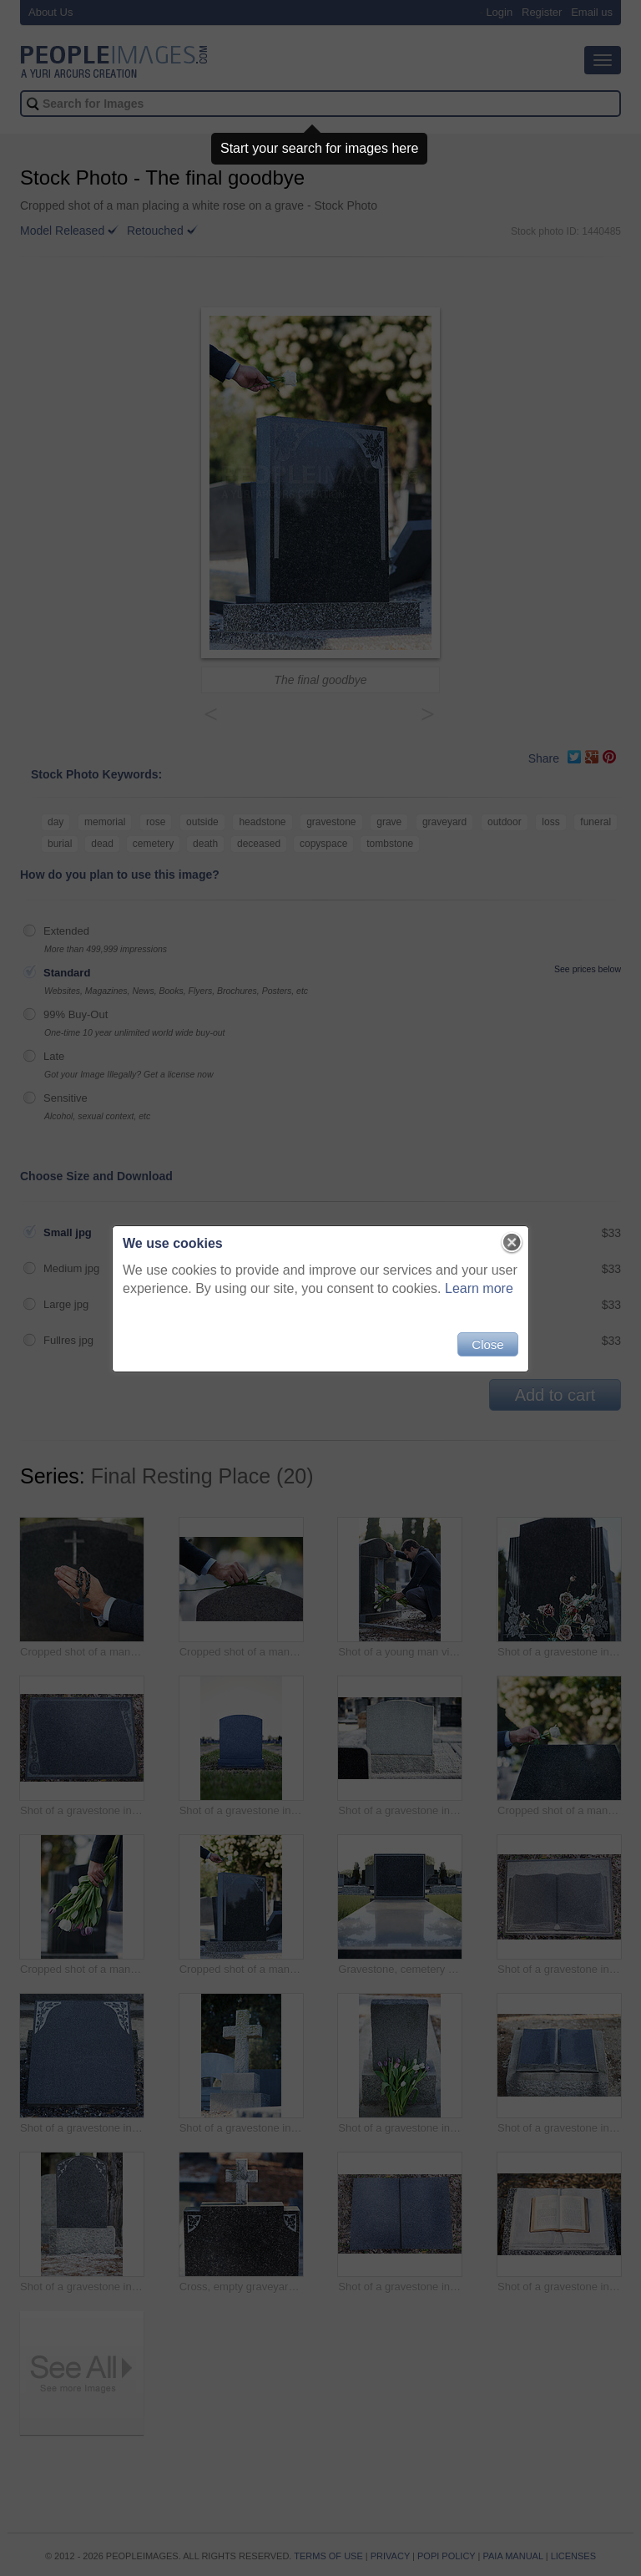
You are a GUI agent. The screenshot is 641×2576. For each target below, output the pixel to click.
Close (487, 1344)
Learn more (479, 1288)
